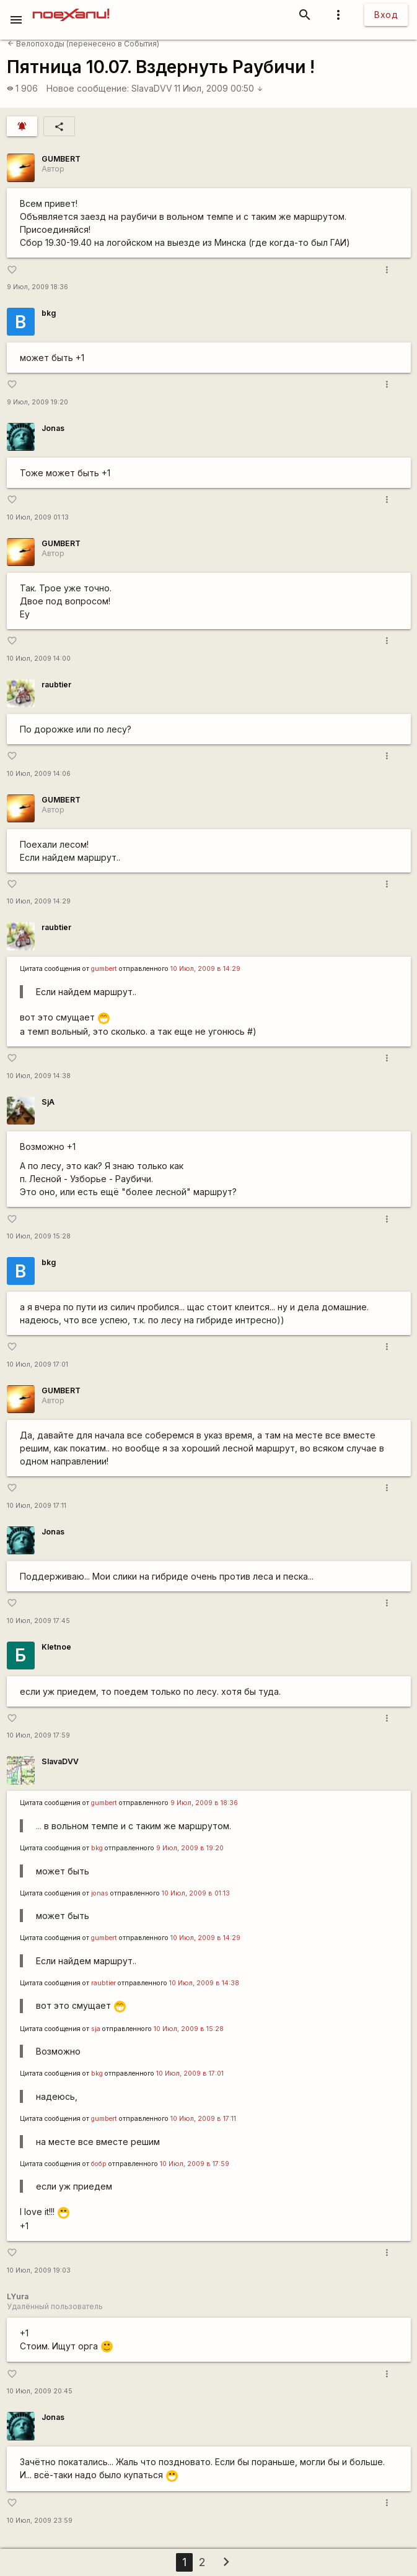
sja (95, 2029)
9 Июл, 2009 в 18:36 (204, 1803)
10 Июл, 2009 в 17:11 (203, 2119)
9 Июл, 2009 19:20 (37, 402)
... (39, 1826)
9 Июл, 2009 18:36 (37, 287)
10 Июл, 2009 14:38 (39, 1076)
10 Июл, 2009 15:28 (39, 1236)
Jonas (53, 428)
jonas (99, 1893)
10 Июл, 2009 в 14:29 (205, 969)
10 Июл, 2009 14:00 (39, 659)
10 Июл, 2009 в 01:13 (196, 1893)
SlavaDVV (151, 88)
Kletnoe (56, 1646)
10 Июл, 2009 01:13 (38, 517)
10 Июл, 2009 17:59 (38, 1735)
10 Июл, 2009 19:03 (39, 2270)
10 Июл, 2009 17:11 (36, 1506)
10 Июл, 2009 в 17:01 (190, 2073)
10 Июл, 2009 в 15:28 (189, 2029)
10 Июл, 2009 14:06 (39, 774)
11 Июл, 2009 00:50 (218, 88)
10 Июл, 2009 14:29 (39, 901)
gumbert (104, 969)
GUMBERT (61, 158)
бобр (99, 2164)
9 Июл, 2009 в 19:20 (190, 1848)
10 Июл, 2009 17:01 (37, 1364)
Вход (386, 14)
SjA (48, 1102)
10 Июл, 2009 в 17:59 (194, 2164)
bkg (49, 313)
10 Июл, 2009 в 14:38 (204, 1983)
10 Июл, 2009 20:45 (39, 2391)
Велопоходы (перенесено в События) (83, 43)
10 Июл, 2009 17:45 (38, 1621)
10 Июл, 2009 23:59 (39, 2521)
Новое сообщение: (87, 88)
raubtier (56, 684)
